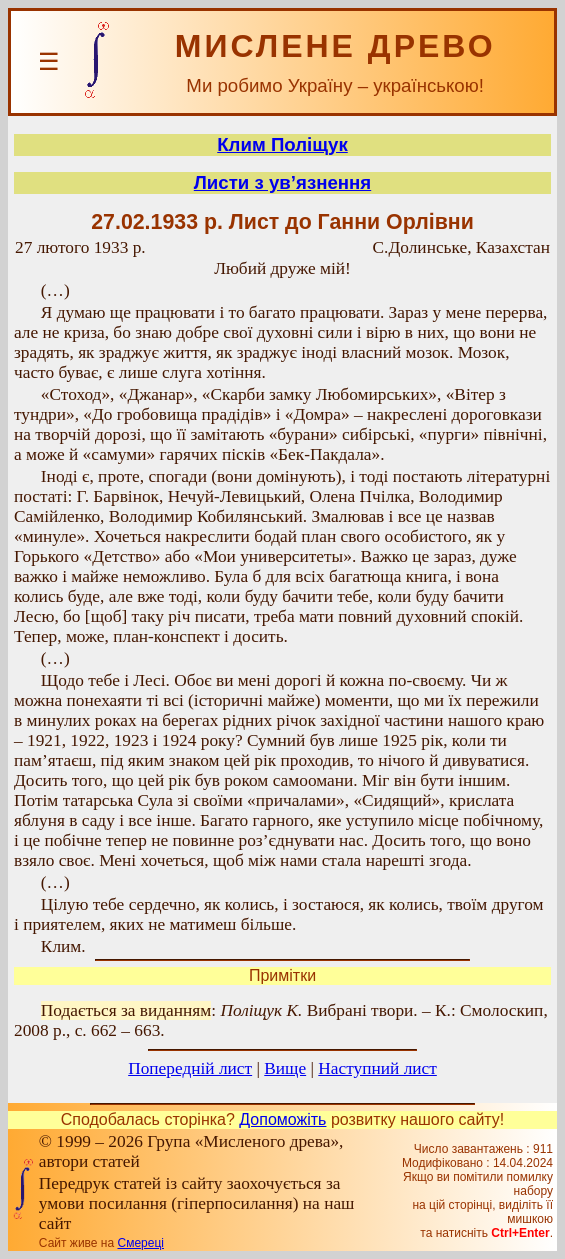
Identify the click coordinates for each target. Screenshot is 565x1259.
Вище (285, 1068)
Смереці (140, 1243)
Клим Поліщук (282, 144)
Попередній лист (190, 1068)
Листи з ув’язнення (282, 182)
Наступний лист (377, 1068)
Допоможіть (282, 1119)
